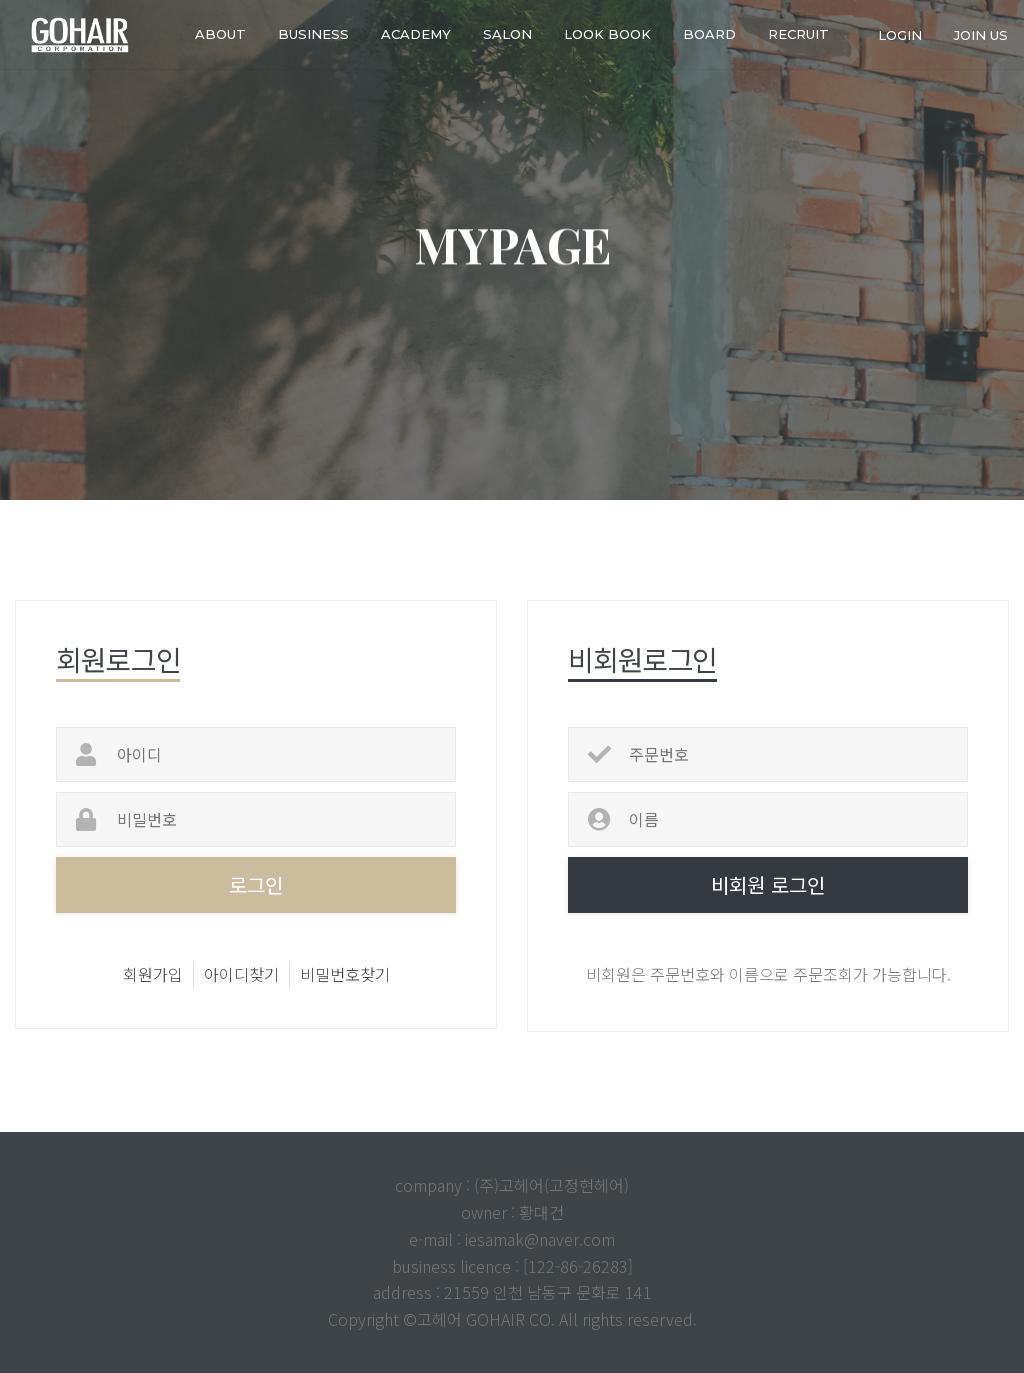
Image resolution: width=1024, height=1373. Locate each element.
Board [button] (709, 34)
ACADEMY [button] (416, 34)
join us (981, 34)
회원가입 (153, 974)
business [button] (313, 34)
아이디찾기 (241, 974)
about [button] (220, 34)
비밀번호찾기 (345, 974)
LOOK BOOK (607, 34)
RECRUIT (798, 34)
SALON (507, 34)
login (900, 34)
